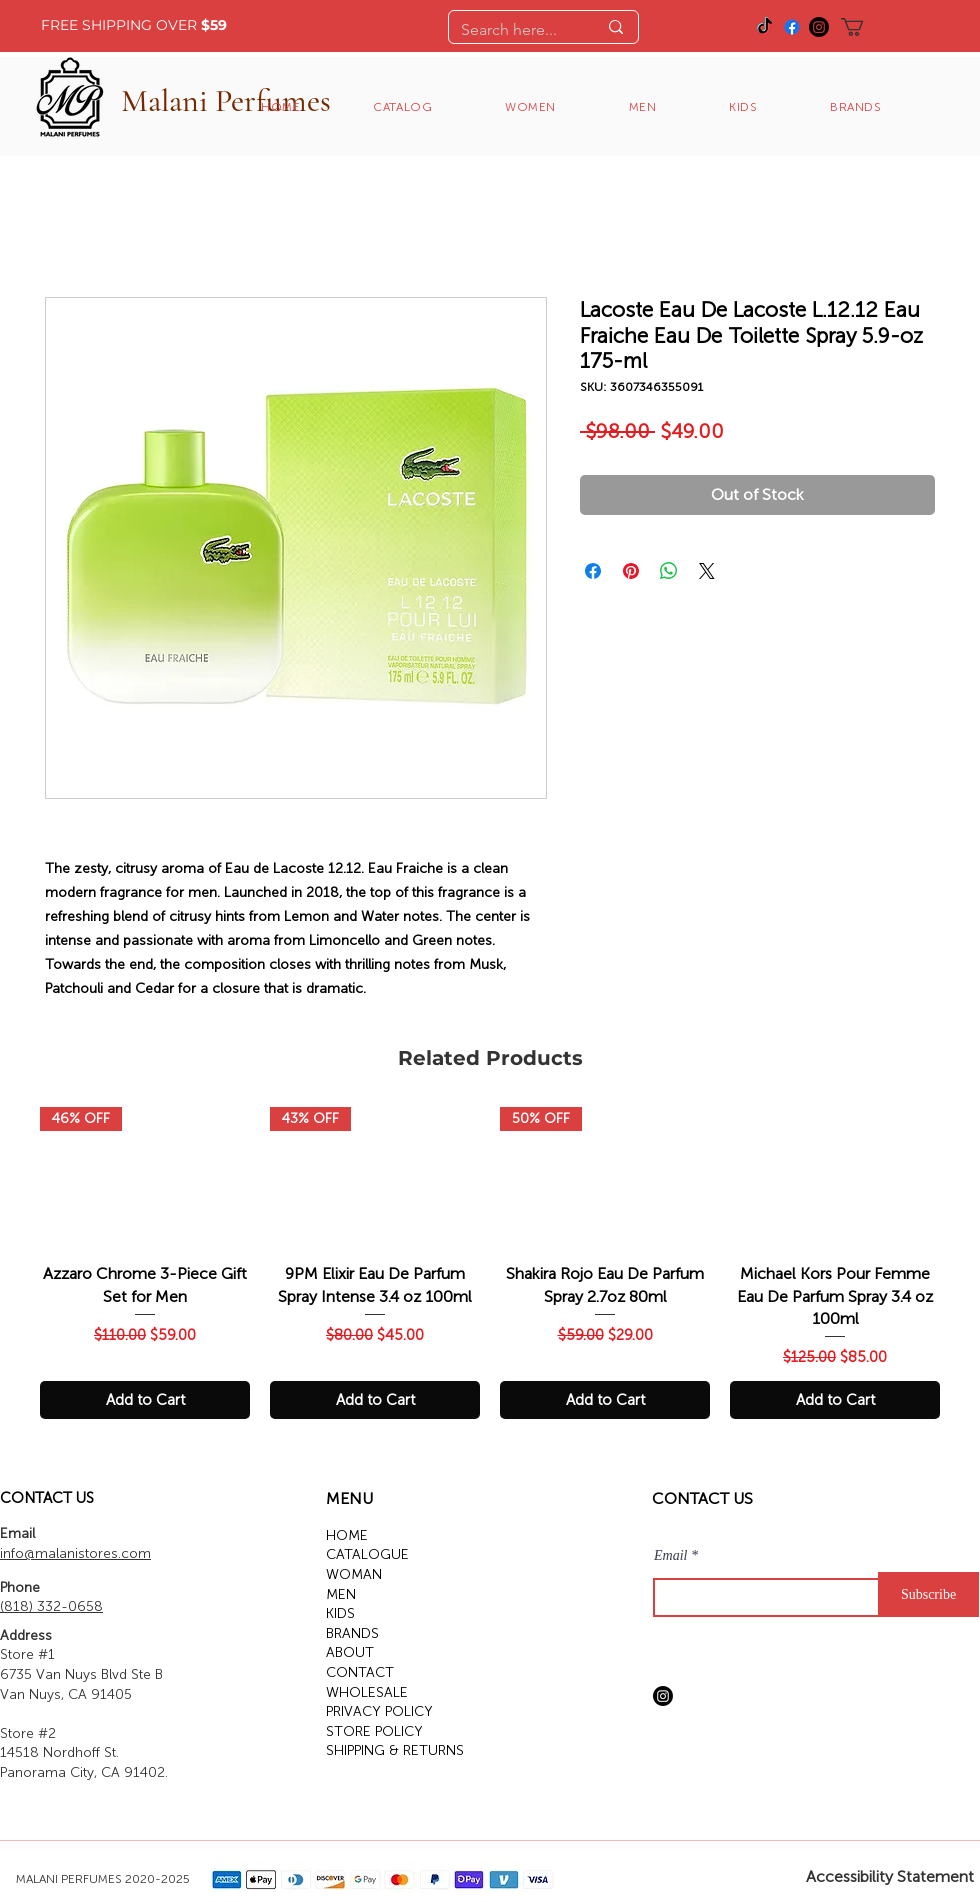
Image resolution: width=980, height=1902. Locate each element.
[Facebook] (792, 27)
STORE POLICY (374, 1731)
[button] (877, 27)
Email (670, 1556)
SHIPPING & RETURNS (395, 1750)
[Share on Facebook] (593, 571)
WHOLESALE (367, 1692)
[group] (490, 1263)
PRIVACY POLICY (379, 1711)
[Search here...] (514, 30)
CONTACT (360, 1672)
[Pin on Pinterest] (631, 571)
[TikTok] (765, 27)
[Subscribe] (928, 1594)
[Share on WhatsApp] (669, 571)
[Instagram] (819, 27)
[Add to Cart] (145, 1400)
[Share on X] (707, 571)
